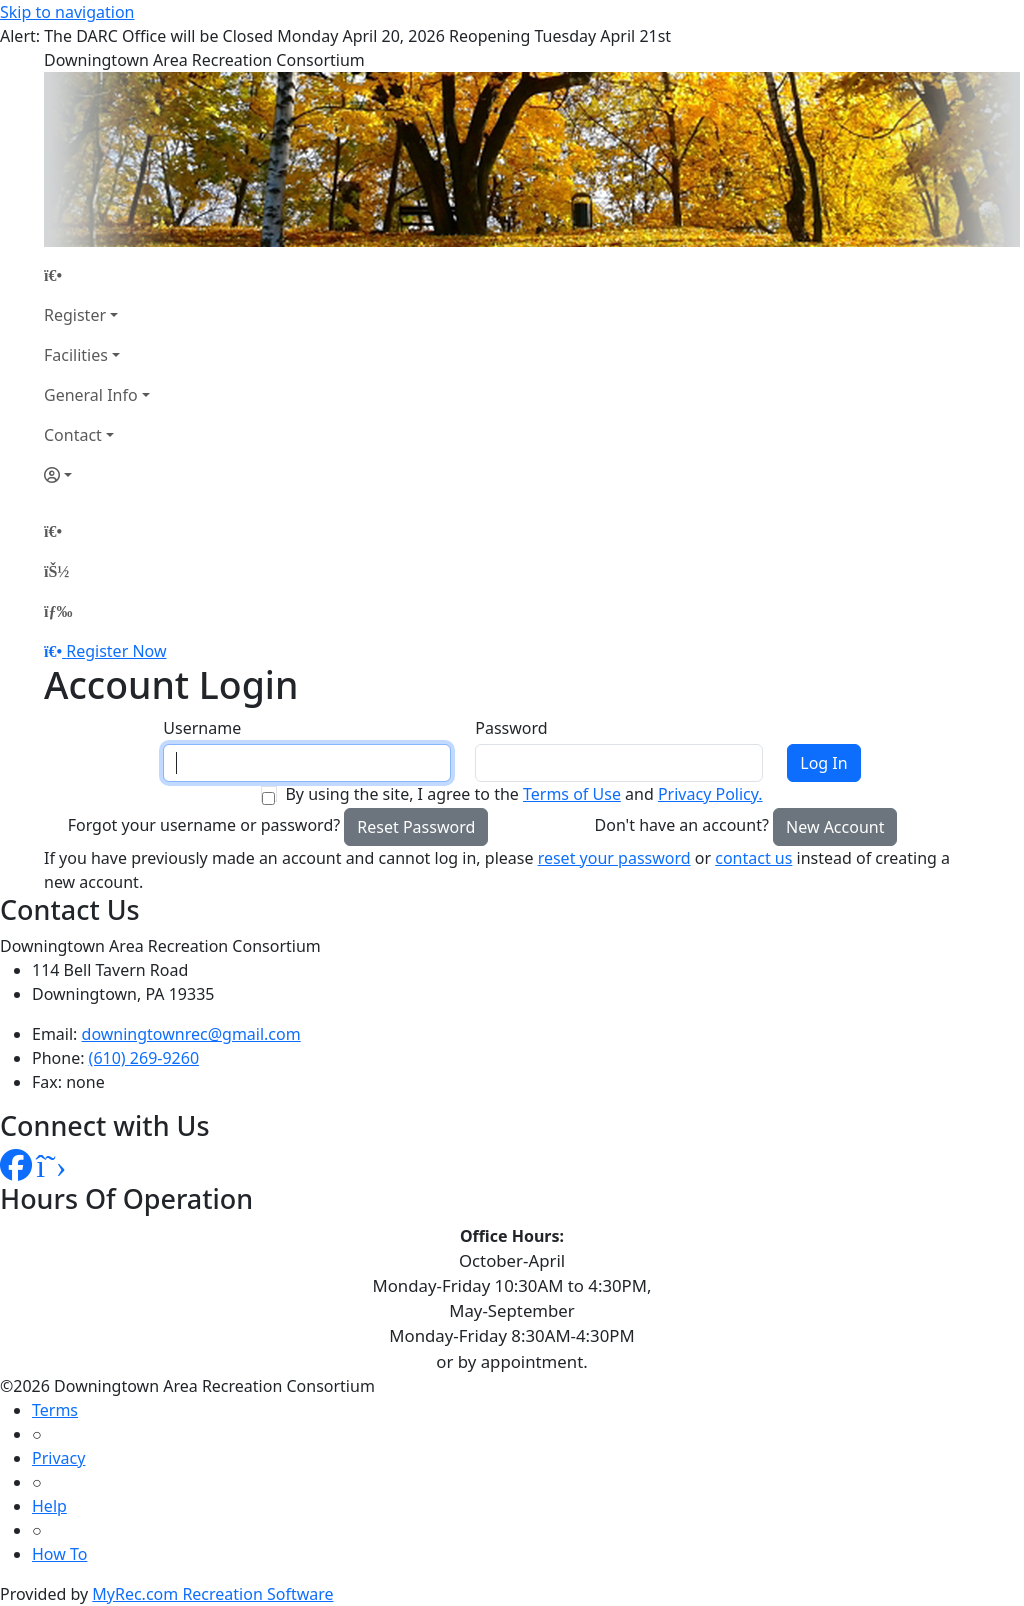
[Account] (97, 475)
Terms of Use (572, 794)
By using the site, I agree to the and (523, 794)
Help (49, 1506)
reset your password (614, 858)
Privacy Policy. (710, 794)
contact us (753, 858)
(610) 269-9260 (144, 1058)
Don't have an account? (682, 825)
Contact (73, 435)
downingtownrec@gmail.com (191, 1034)
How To (59, 1554)
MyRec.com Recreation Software (212, 1594)
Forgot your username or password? (204, 825)
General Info (91, 395)
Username (202, 728)
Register (75, 315)
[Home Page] (97, 275)
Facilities (76, 355)
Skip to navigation (67, 12)
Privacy (58, 1458)
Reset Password (416, 827)
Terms (55, 1410)
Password (511, 728)
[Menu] (58, 611)
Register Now (116, 651)
